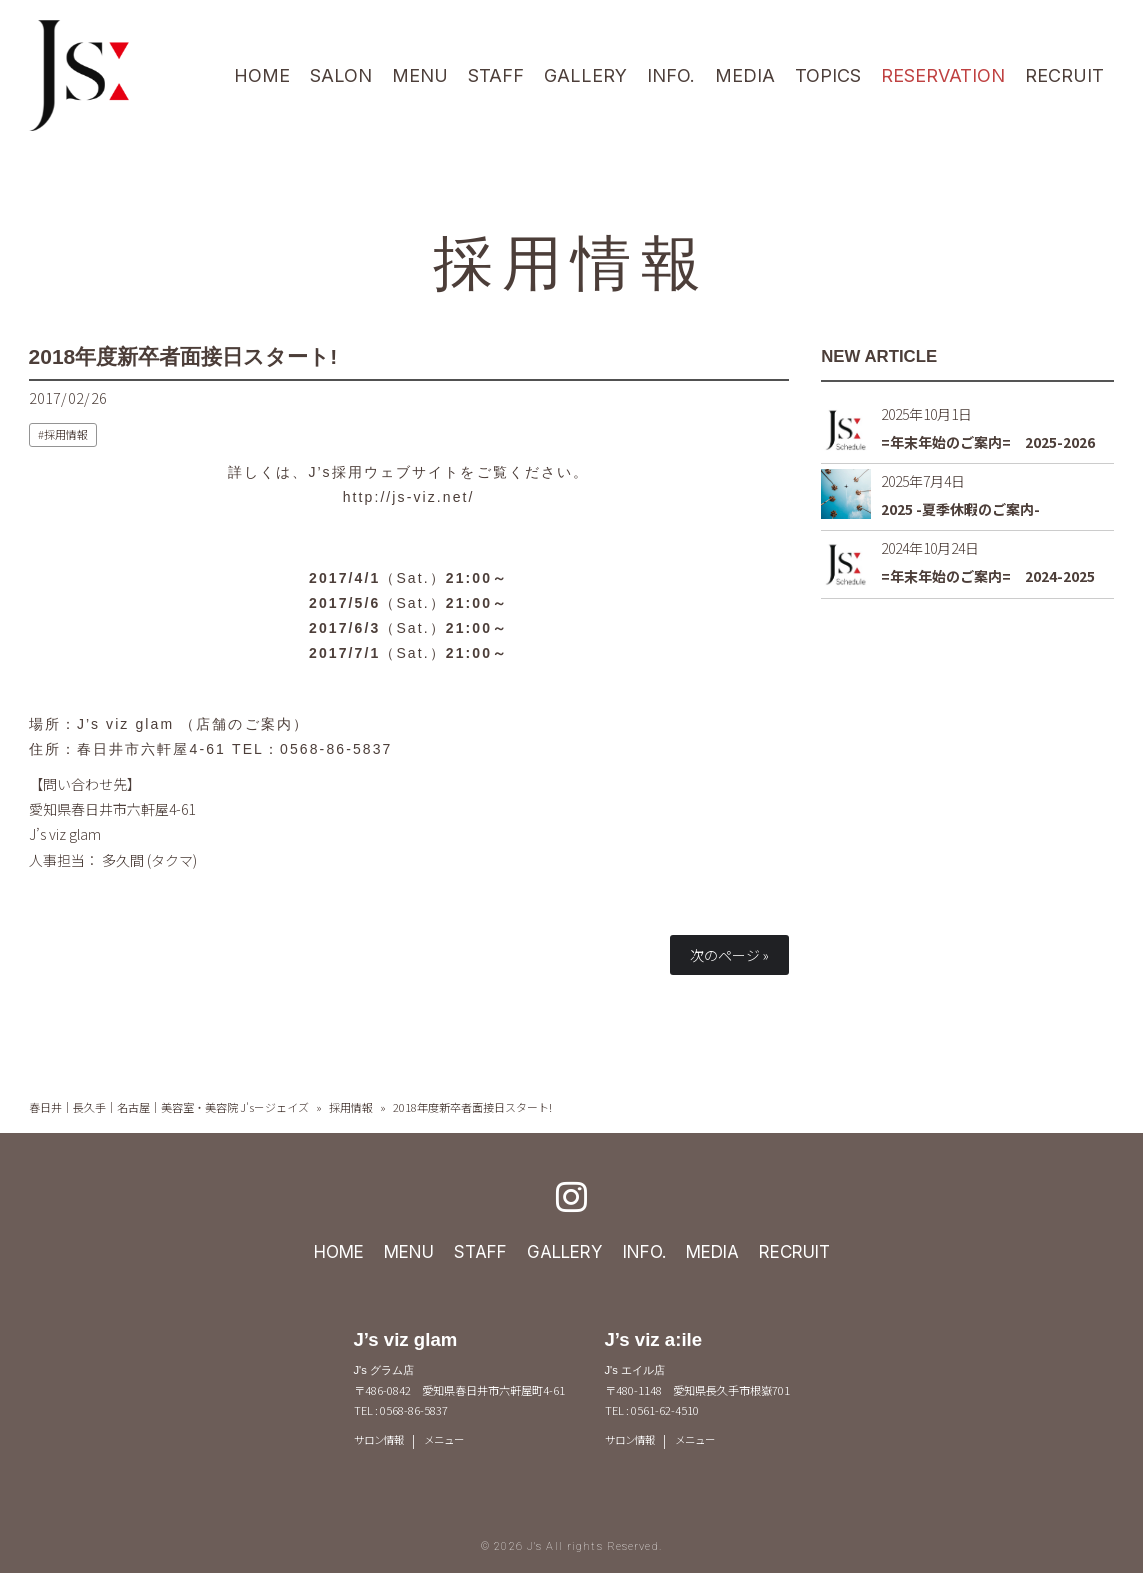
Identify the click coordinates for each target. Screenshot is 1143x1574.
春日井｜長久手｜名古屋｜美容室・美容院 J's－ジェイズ (169, 1107)
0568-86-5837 (336, 749)
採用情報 (571, 259)
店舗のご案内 (244, 723)
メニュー (451, 1441)
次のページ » (729, 955)
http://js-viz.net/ (409, 497)
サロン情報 (381, 1441)
